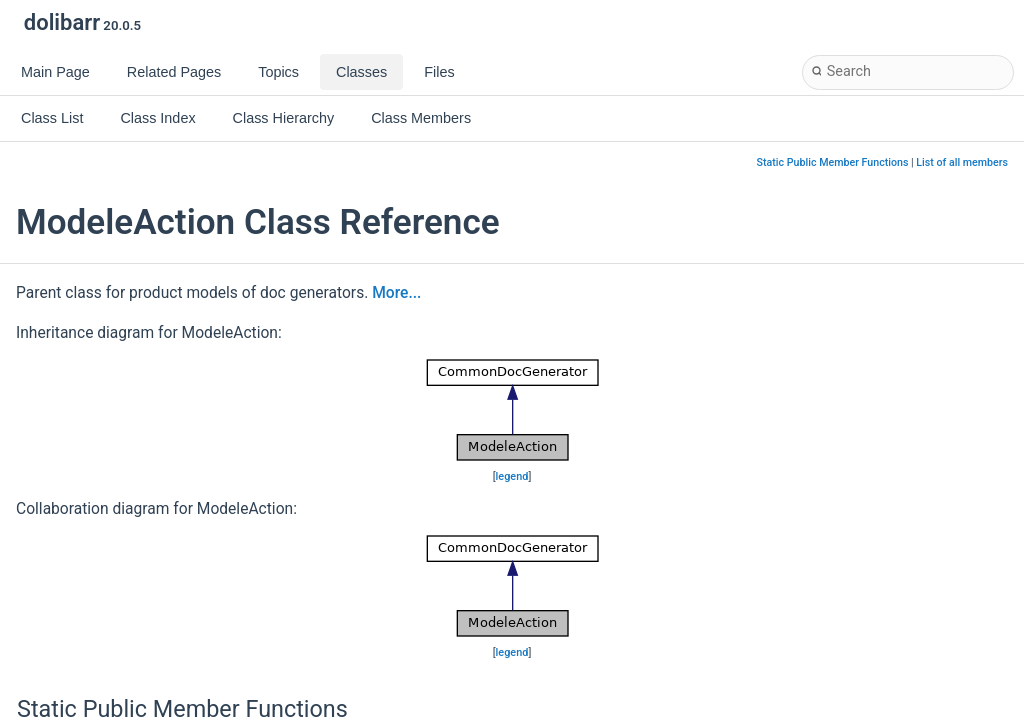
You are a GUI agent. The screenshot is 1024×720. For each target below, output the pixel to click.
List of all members (962, 162)
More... (396, 293)
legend (512, 476)
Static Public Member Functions (833, 162)
